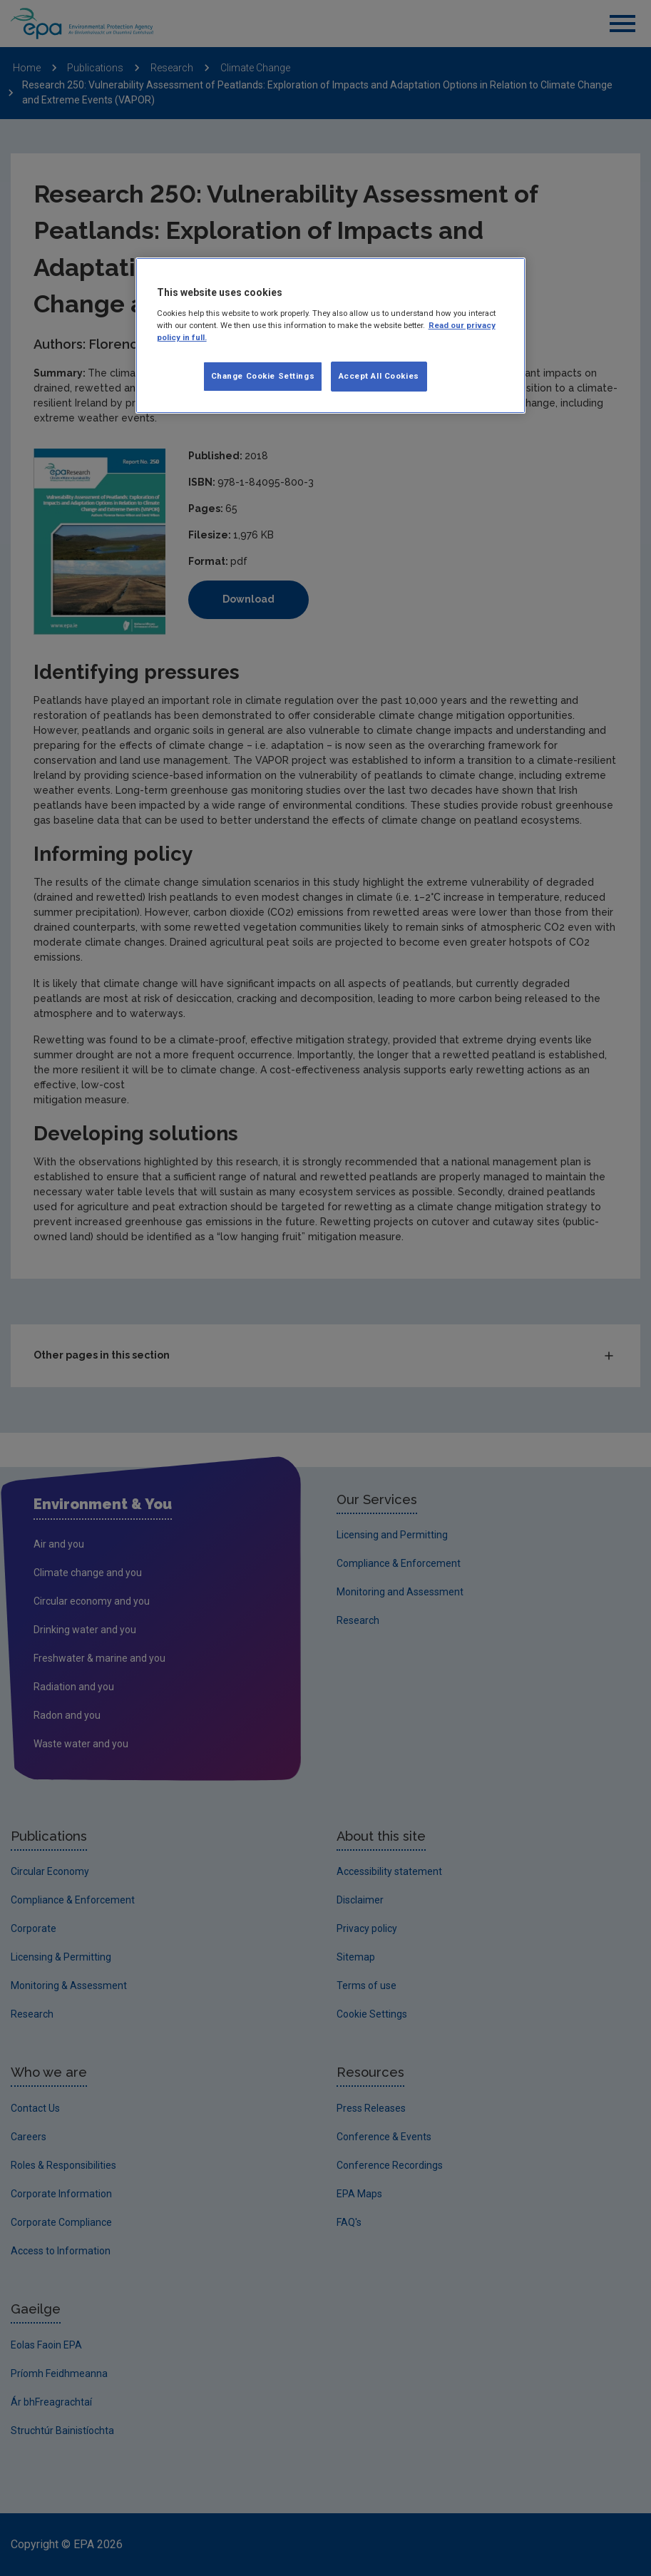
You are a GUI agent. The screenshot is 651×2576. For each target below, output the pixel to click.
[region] (330, 335)
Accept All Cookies (379, 376)
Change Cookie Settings (263, 376)
